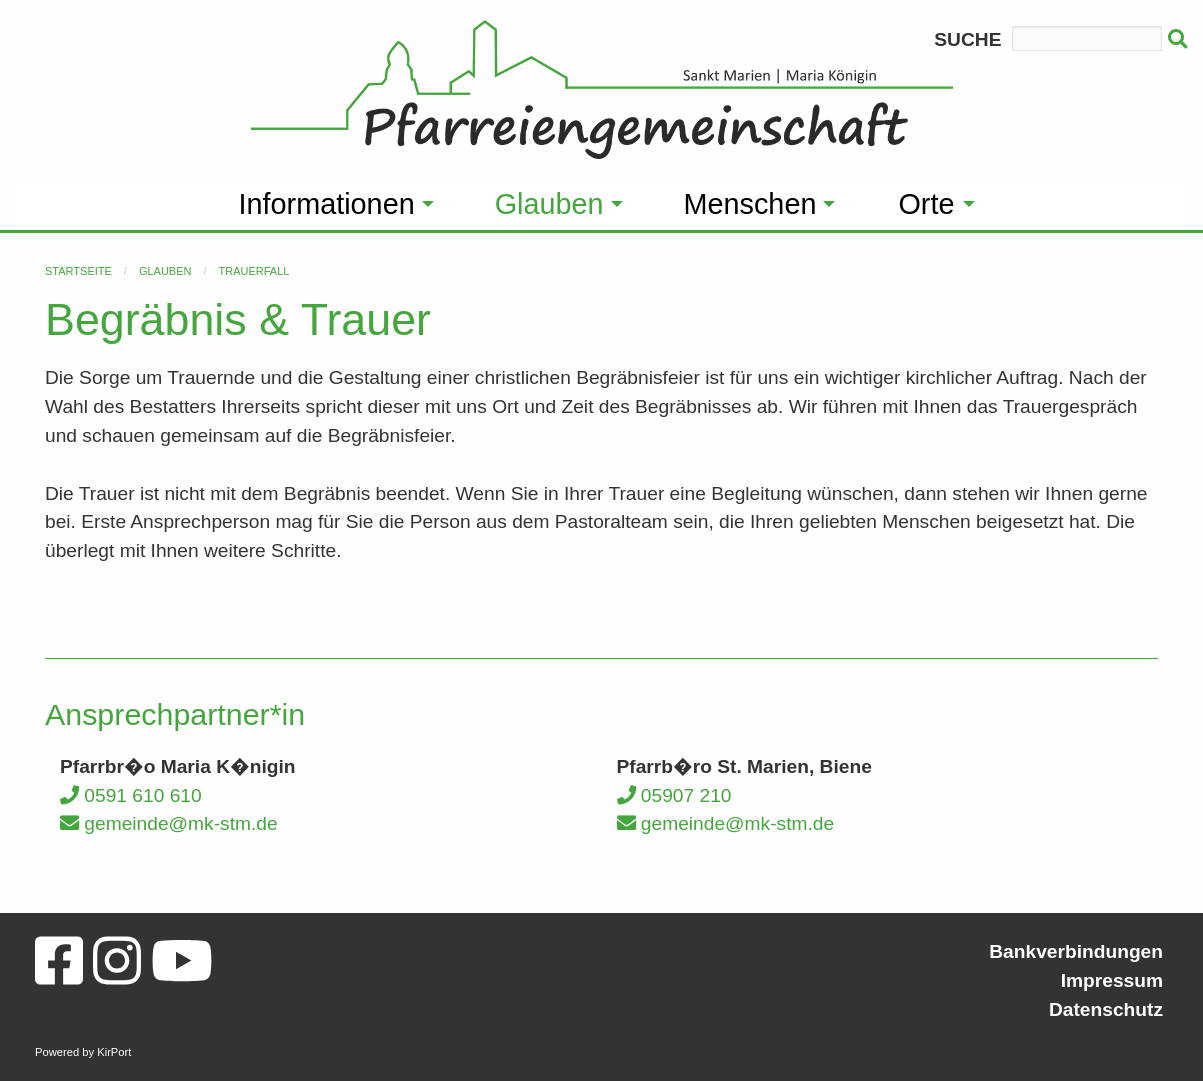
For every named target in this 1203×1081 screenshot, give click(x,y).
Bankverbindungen (1076, 951)
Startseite (78, 271)
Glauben (165, 271)
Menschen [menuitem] (750, 204)
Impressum (1112, 980)
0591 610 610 (131, 795)
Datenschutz (1106, 1009)
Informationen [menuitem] (327, 204)
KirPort (114, 1052)
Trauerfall (254, 271)
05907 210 (674, 795)
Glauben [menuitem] (549, 204)
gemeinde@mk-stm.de (169, 823)
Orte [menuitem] (926, 204)
